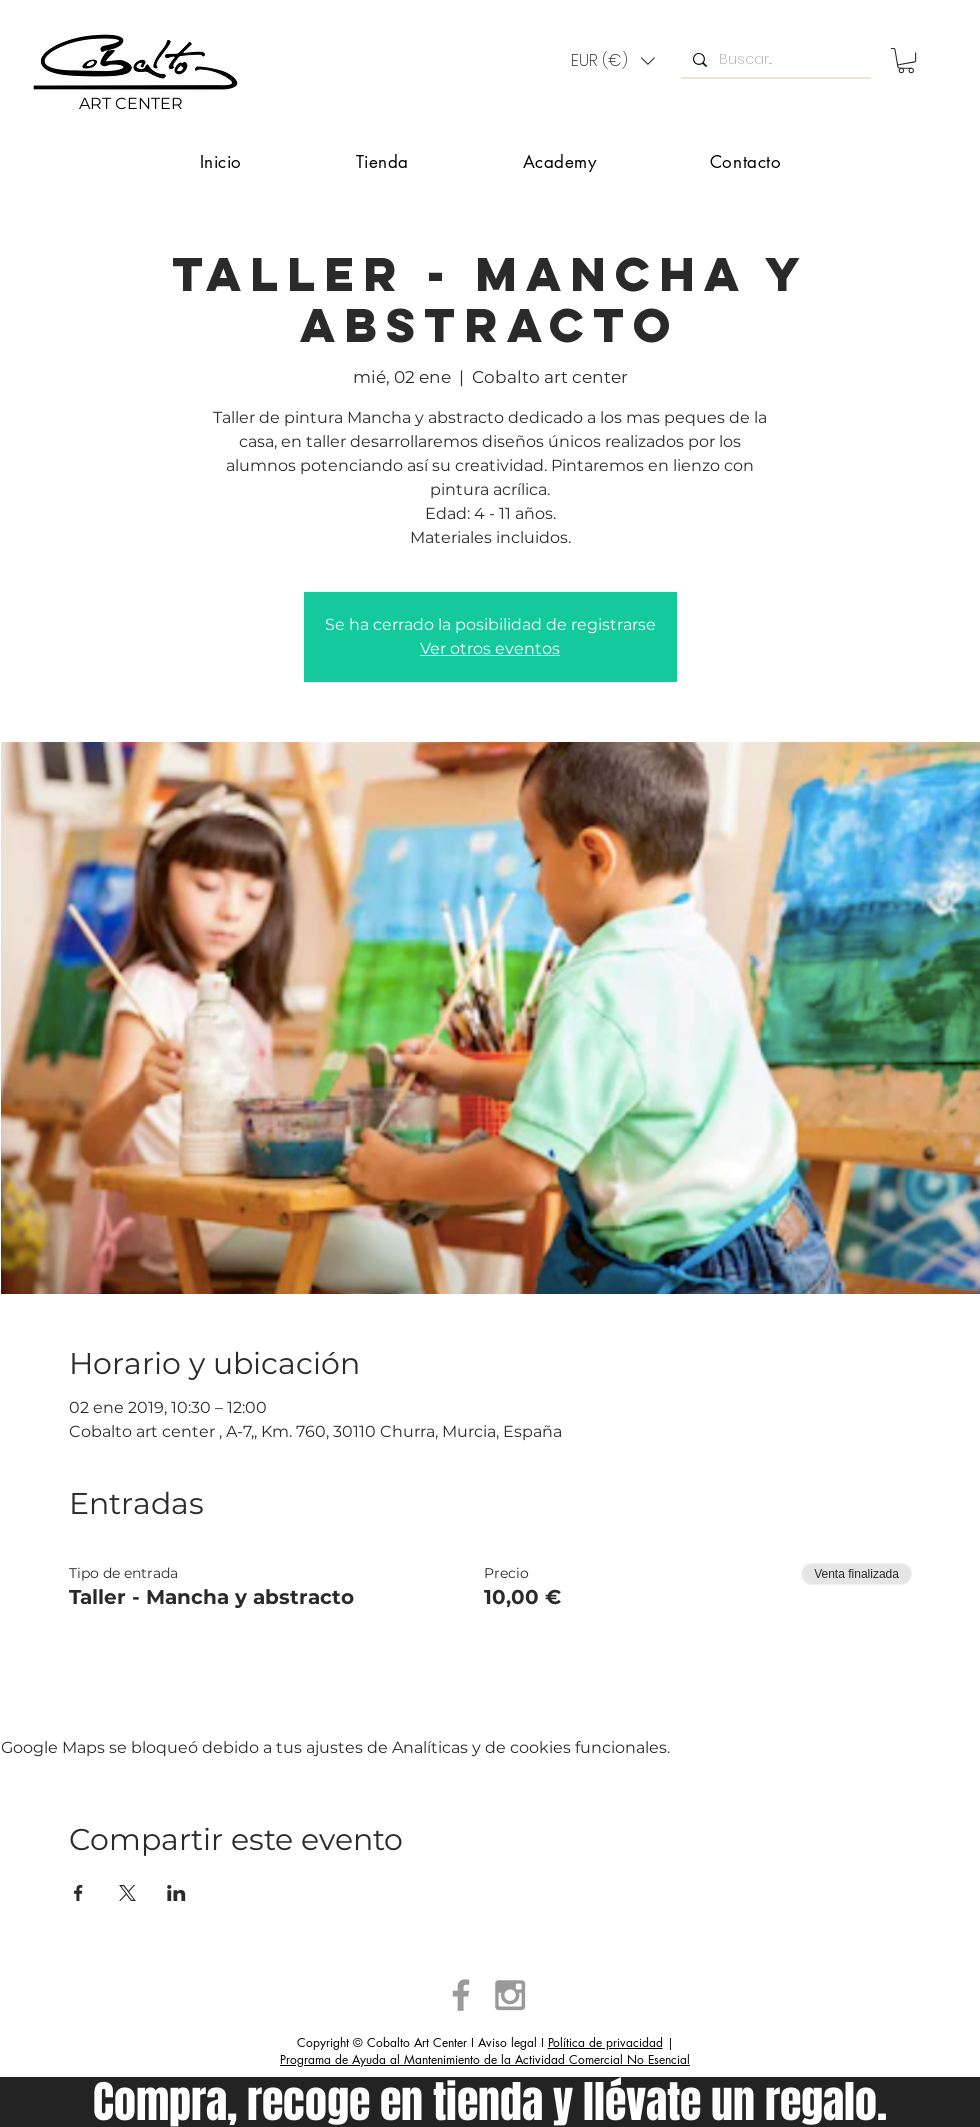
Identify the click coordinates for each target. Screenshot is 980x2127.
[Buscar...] (774, 60)
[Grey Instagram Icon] (510, 1995)
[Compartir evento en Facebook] (78, 1893)
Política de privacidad (605, 2042)
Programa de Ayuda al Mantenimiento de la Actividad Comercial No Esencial (485, 2059)
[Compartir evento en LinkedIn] (176, 1893)
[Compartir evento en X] (127, 1893)
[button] (613, 61)
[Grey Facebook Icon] (461, 1995)
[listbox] (613, 61)
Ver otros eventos (490, 648)
